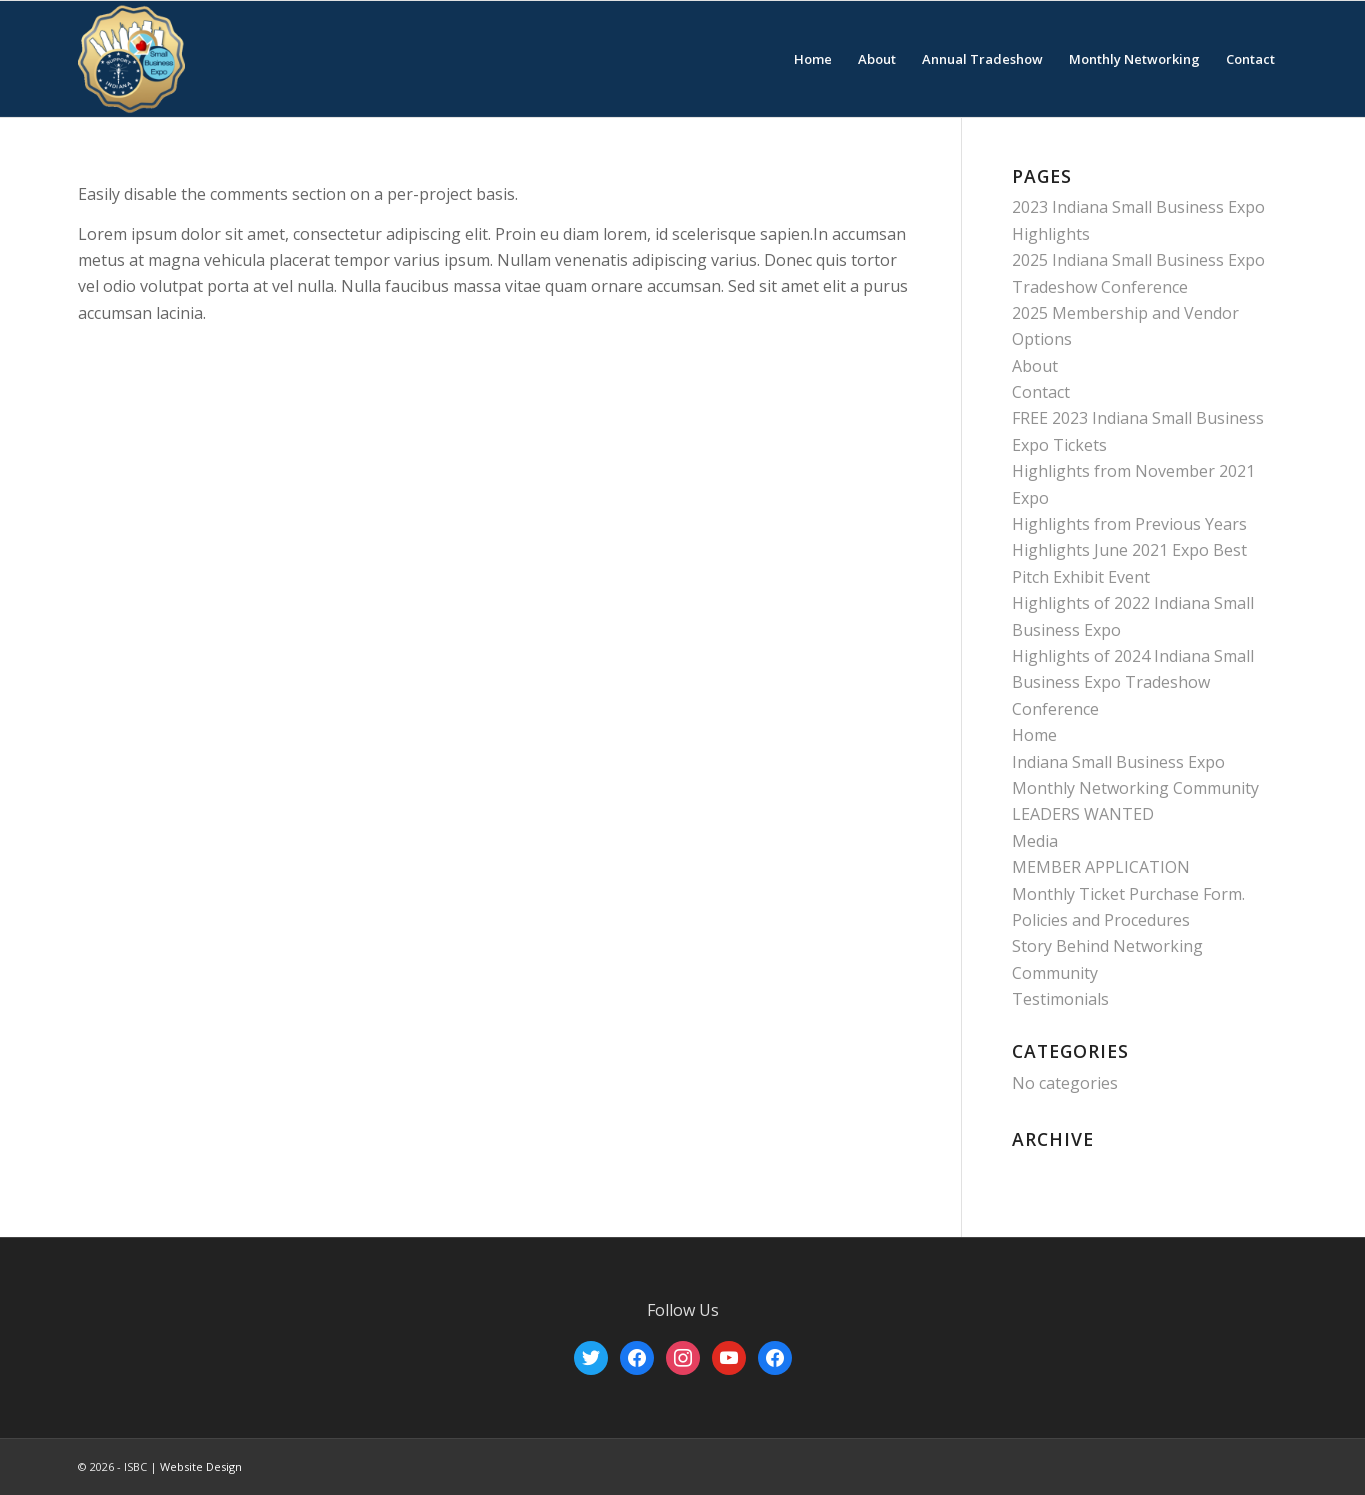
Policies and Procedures (1101, 920)
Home (1034, 735)
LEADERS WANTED (1083, 814)
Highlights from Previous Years (1129, 524)
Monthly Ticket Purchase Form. (1128, 894)
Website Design (201, 1466)
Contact (1041, 392)
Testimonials (1060, 999)
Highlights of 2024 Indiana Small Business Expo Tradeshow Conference (1133, 682)
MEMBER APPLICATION (1101, 867)
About (1035, 366)
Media (1035, 841)
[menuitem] (813, 59)
